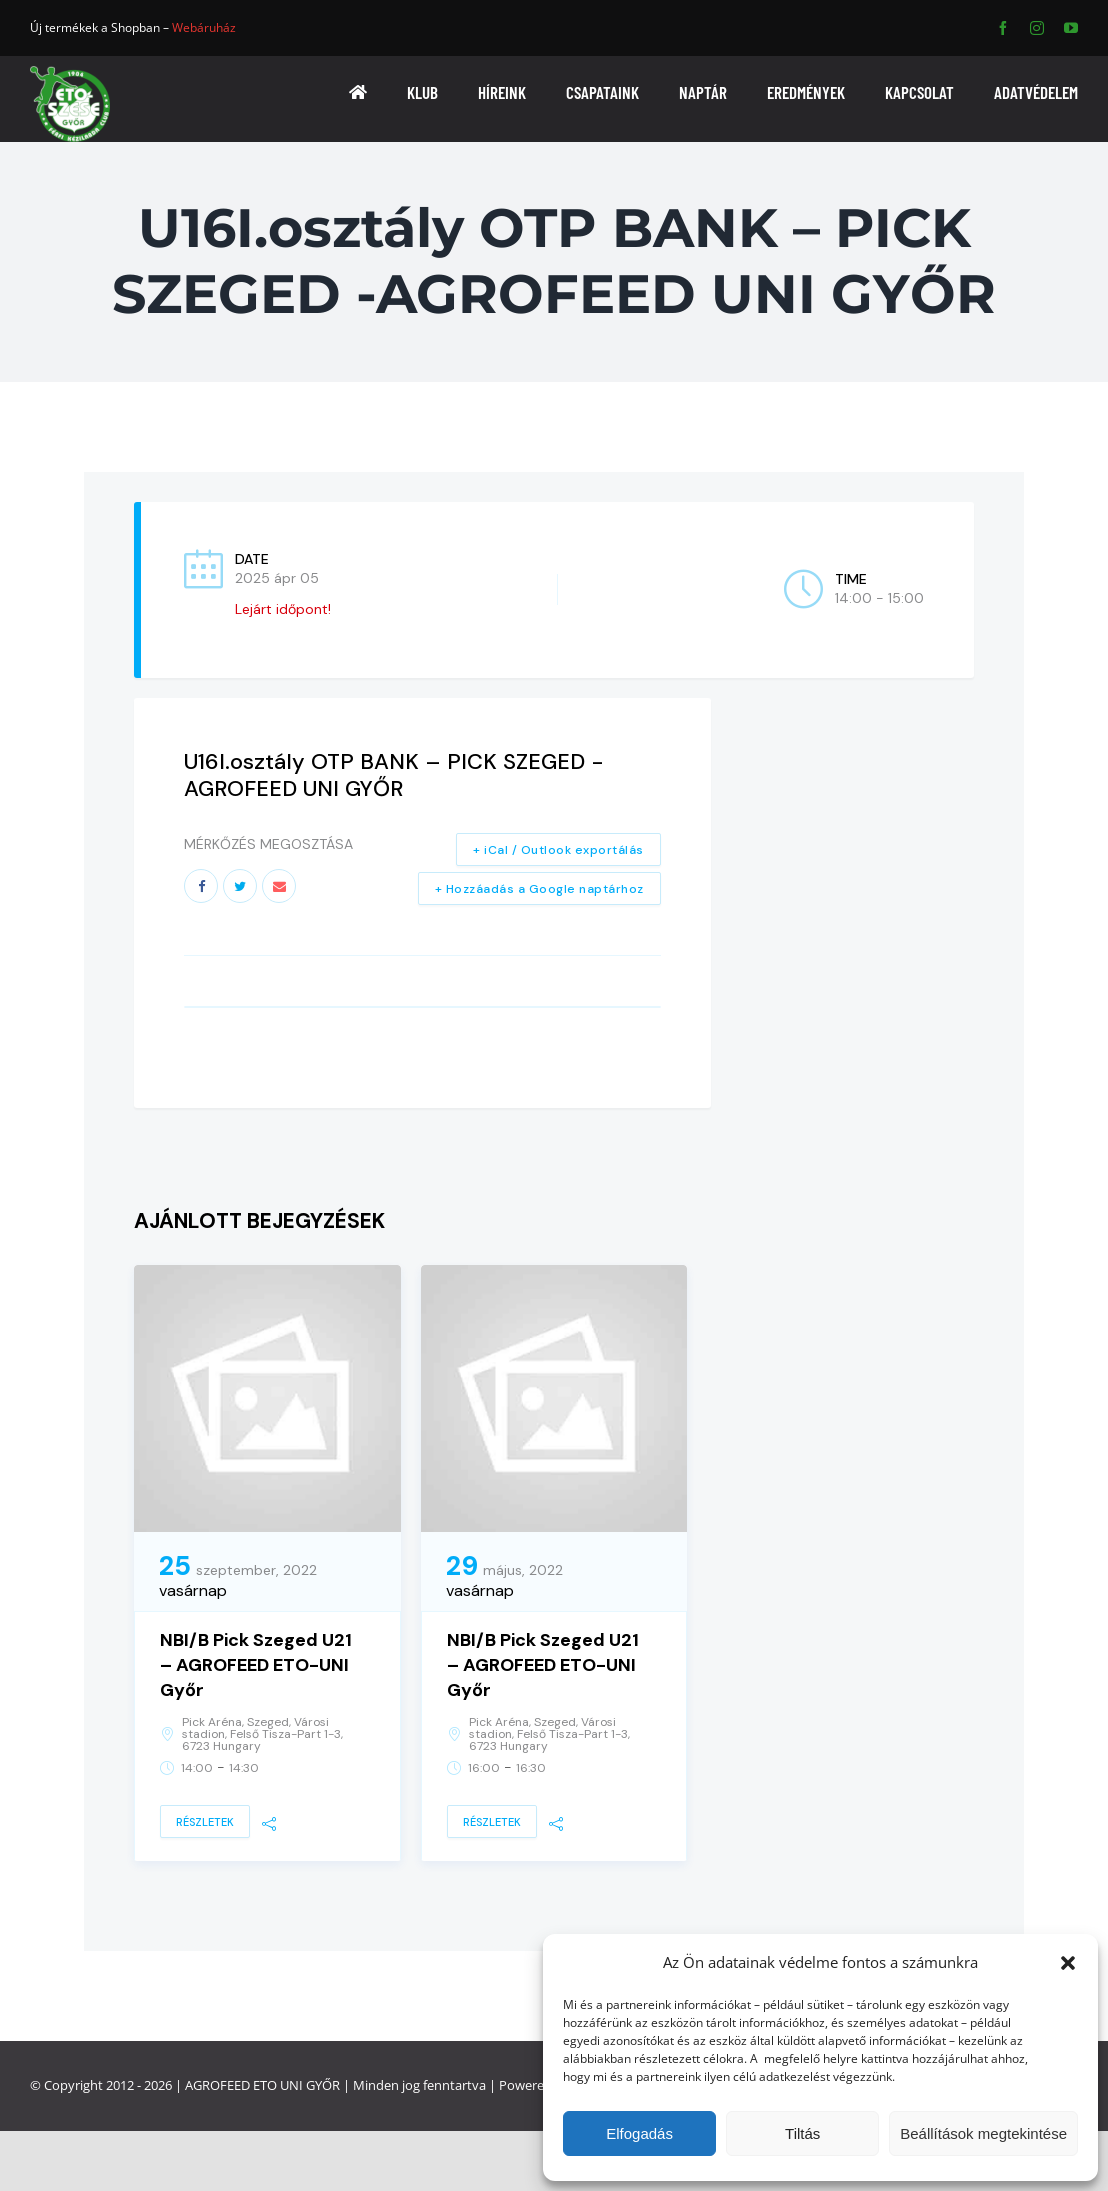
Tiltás (802, 2133)
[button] (1068, 1963)
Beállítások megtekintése (983, 2133)
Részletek (205, 1822)
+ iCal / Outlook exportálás (558, 850)
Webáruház (204, 27)
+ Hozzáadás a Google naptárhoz (539, 889)
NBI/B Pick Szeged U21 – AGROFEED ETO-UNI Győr (256, 1665)
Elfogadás (639, 2133)
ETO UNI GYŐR (296, 2085)
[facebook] (1003, 28)
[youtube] (1071, 28)
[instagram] (1037, 28)
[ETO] (70, 72)
